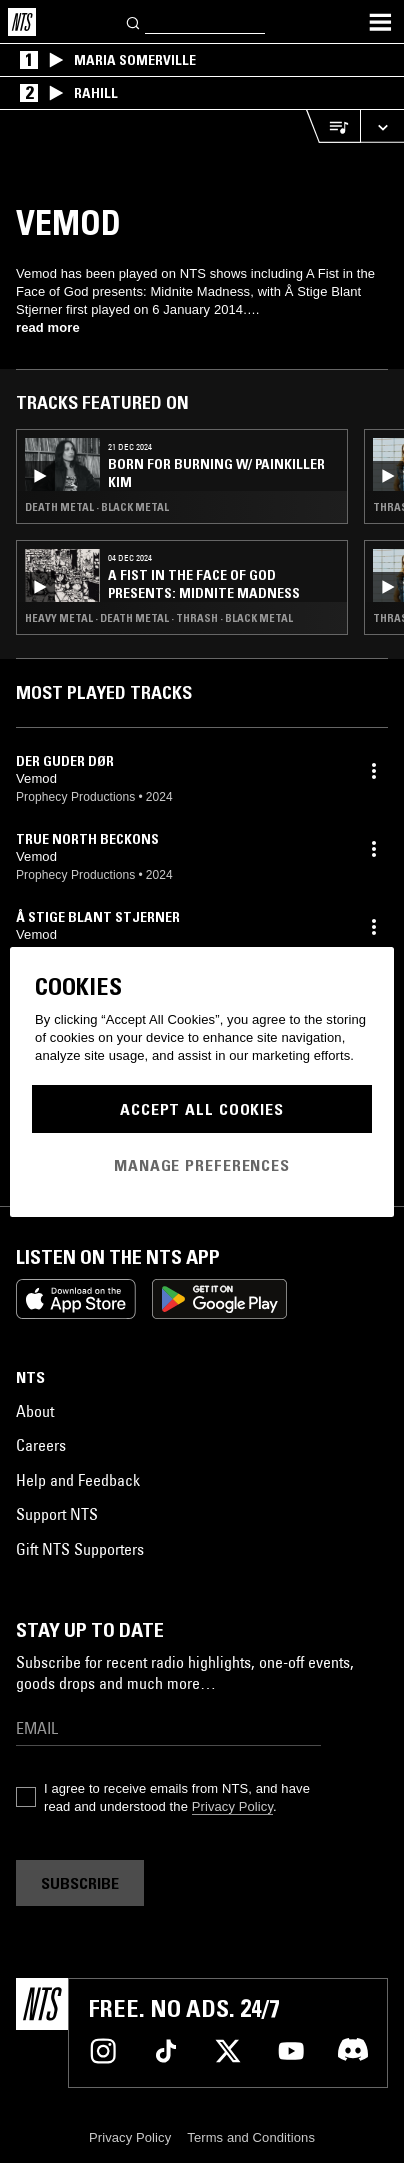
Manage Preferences (202, 1165)
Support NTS (57, 1514)
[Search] (134, 21)
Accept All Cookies (202, 1109)
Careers (41, 1445)
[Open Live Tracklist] (333, 126)
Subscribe (80, 1883)
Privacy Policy (232, 1806)
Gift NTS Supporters (80, 1549)
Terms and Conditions (251, 2137)
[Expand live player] (382, 126)
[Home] (22, 22)
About (35, 1411)
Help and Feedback (78, 1480)
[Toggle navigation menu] (380, 22)
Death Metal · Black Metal (97, 507)
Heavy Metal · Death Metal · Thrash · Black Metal (159, 618)
